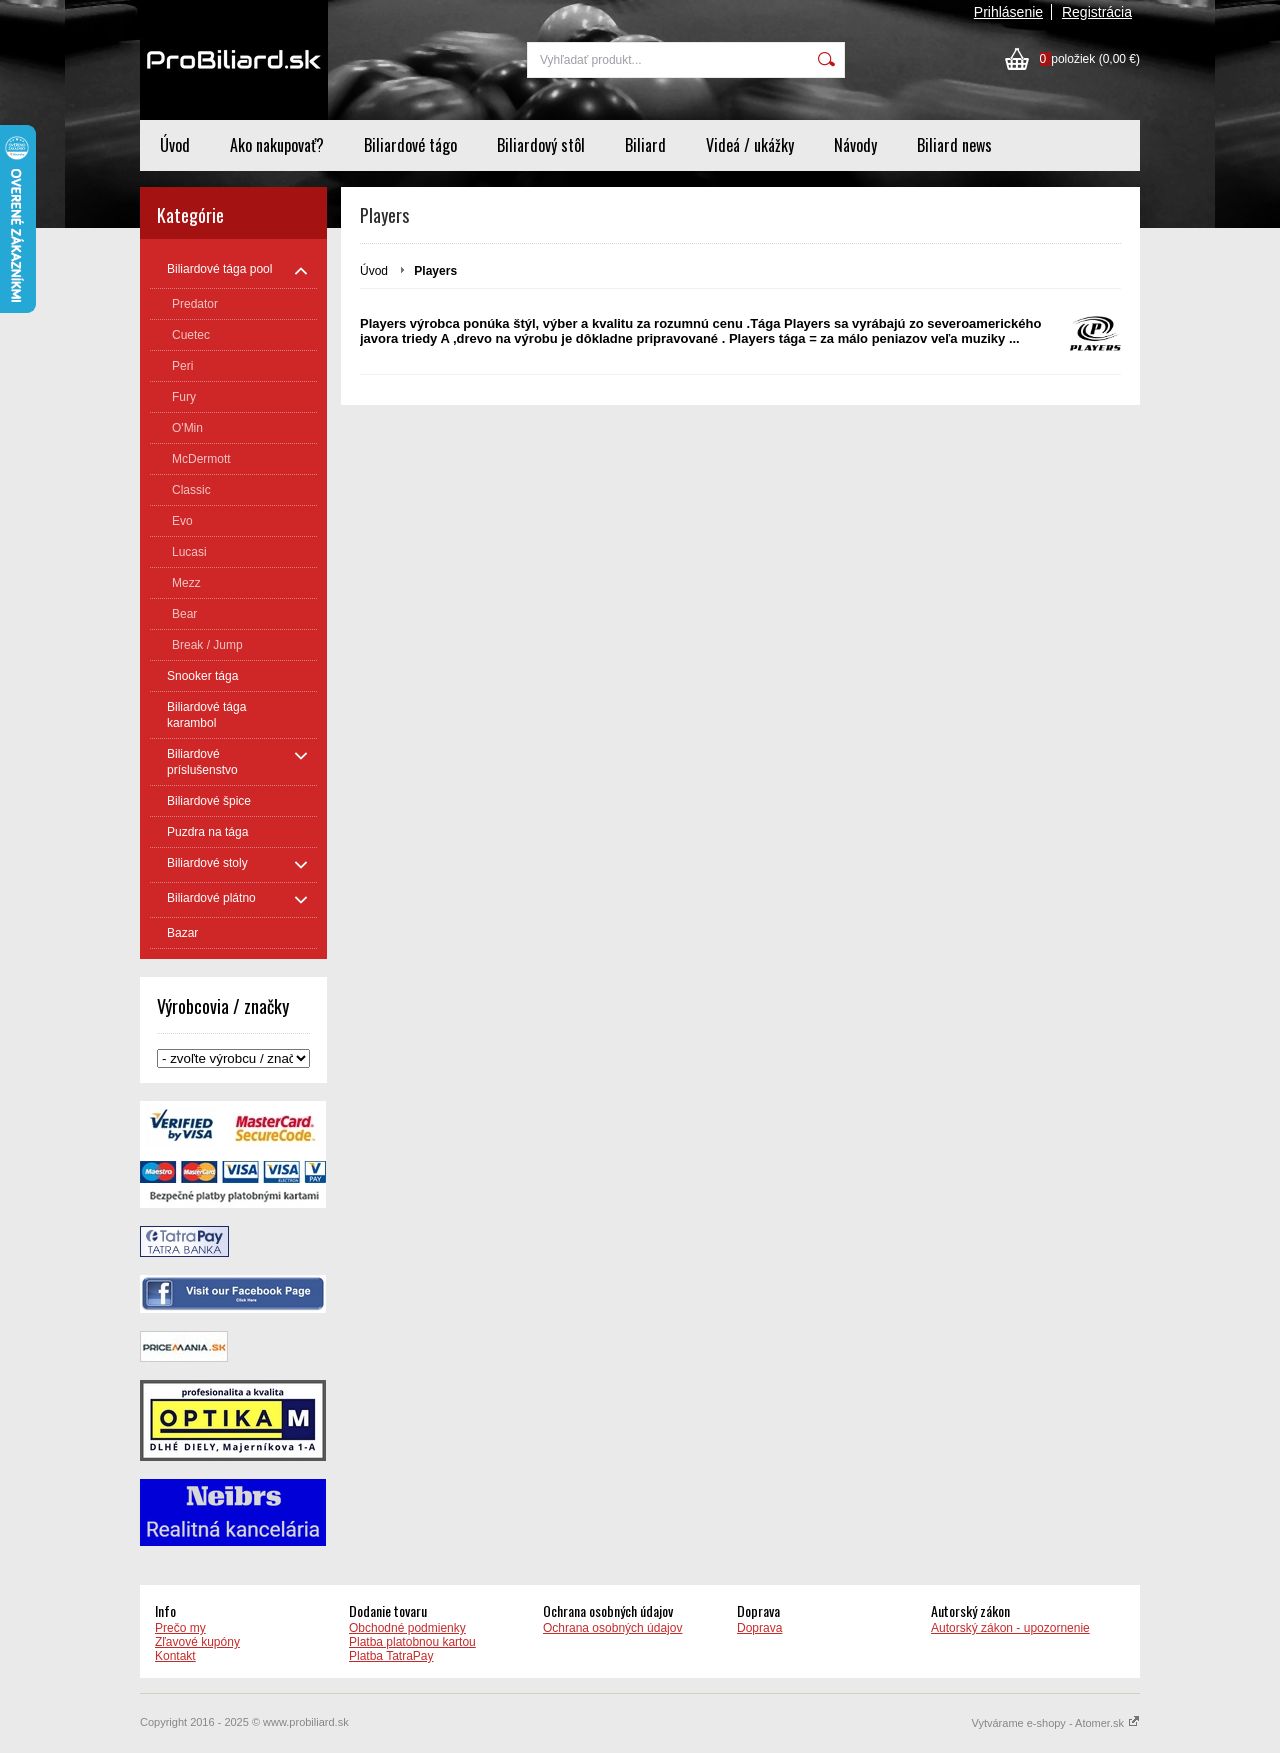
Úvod (175, 145)
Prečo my (180, 1628)
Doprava (759, 1628)
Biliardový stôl (541, 145)
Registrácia (1097, 12)
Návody (855, 145)
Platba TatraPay (391, 1656)
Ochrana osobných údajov (612, 1628)
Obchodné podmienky (407, 1628)
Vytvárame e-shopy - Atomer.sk (1056, 1723)
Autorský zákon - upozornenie (1010, 1628)
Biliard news (954, 145)
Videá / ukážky (750, 145)
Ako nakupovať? (277, 145)
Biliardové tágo (410, 145)
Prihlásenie (1008, 12)
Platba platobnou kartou (412, 1642)
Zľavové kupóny (197, 1642)
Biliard (645, 145)
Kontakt (175, 1656)
